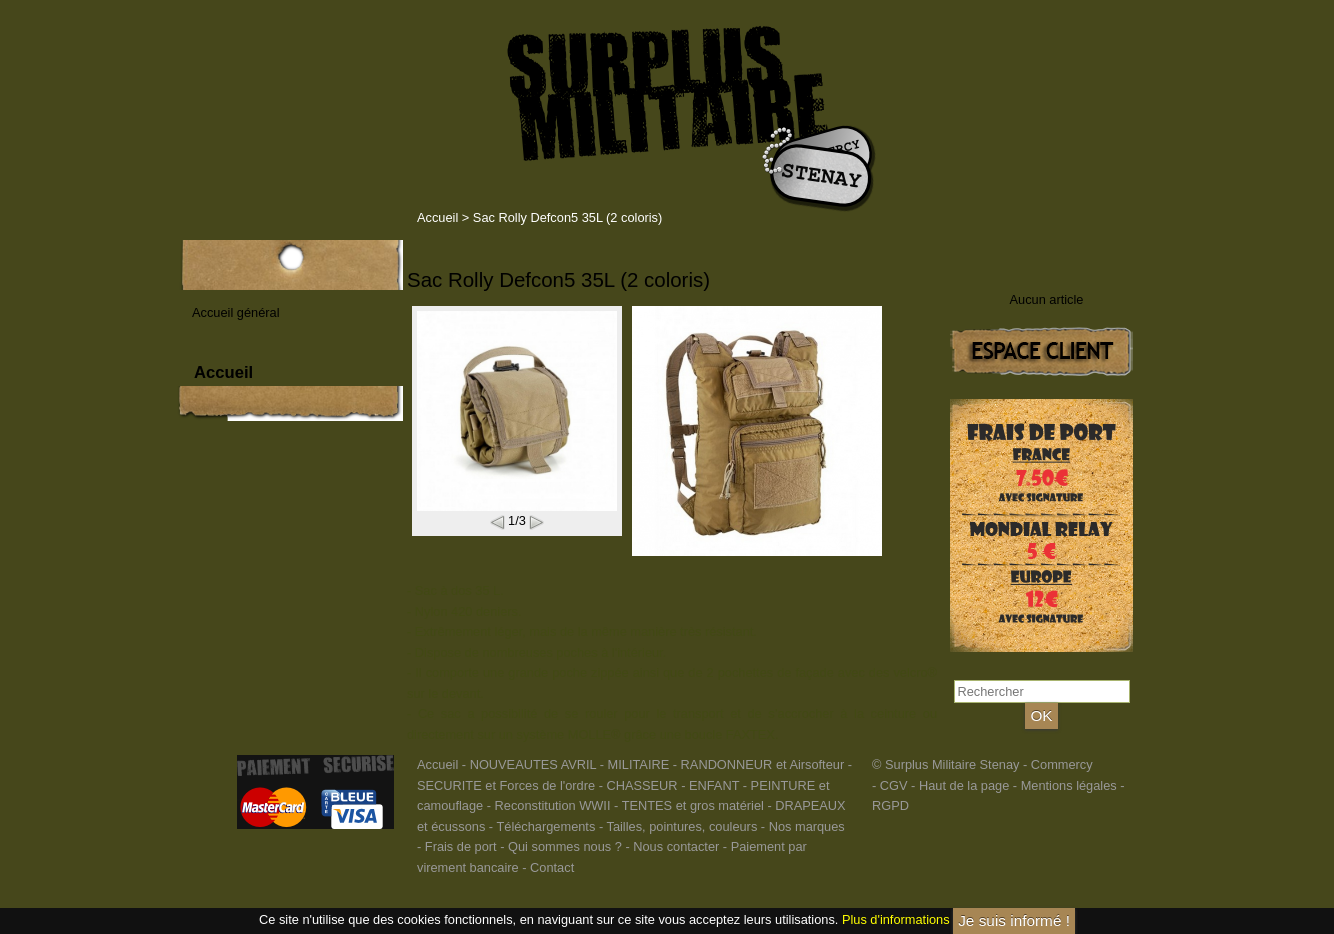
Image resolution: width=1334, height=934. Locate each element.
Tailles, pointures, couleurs (681, 826)
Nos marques (807, 826)
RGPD (890, 805)
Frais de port (462, 846)
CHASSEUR (641, 785)
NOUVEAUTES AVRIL (533, 764)
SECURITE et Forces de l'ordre (506, 785)
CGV (894, 785)
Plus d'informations (896, 919)
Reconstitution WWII (553, 805)
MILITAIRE (639, 764)
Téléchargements (545, 826)
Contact (552, 867)
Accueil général (236, 312)
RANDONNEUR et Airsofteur (763, 764)
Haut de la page (964, 785)
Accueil (437, 217)
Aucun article (1047, 299)
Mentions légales (1069, 785)
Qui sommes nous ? (566, 846)
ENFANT (714, 785)
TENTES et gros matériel (693, 805)
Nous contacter (676, 846)
